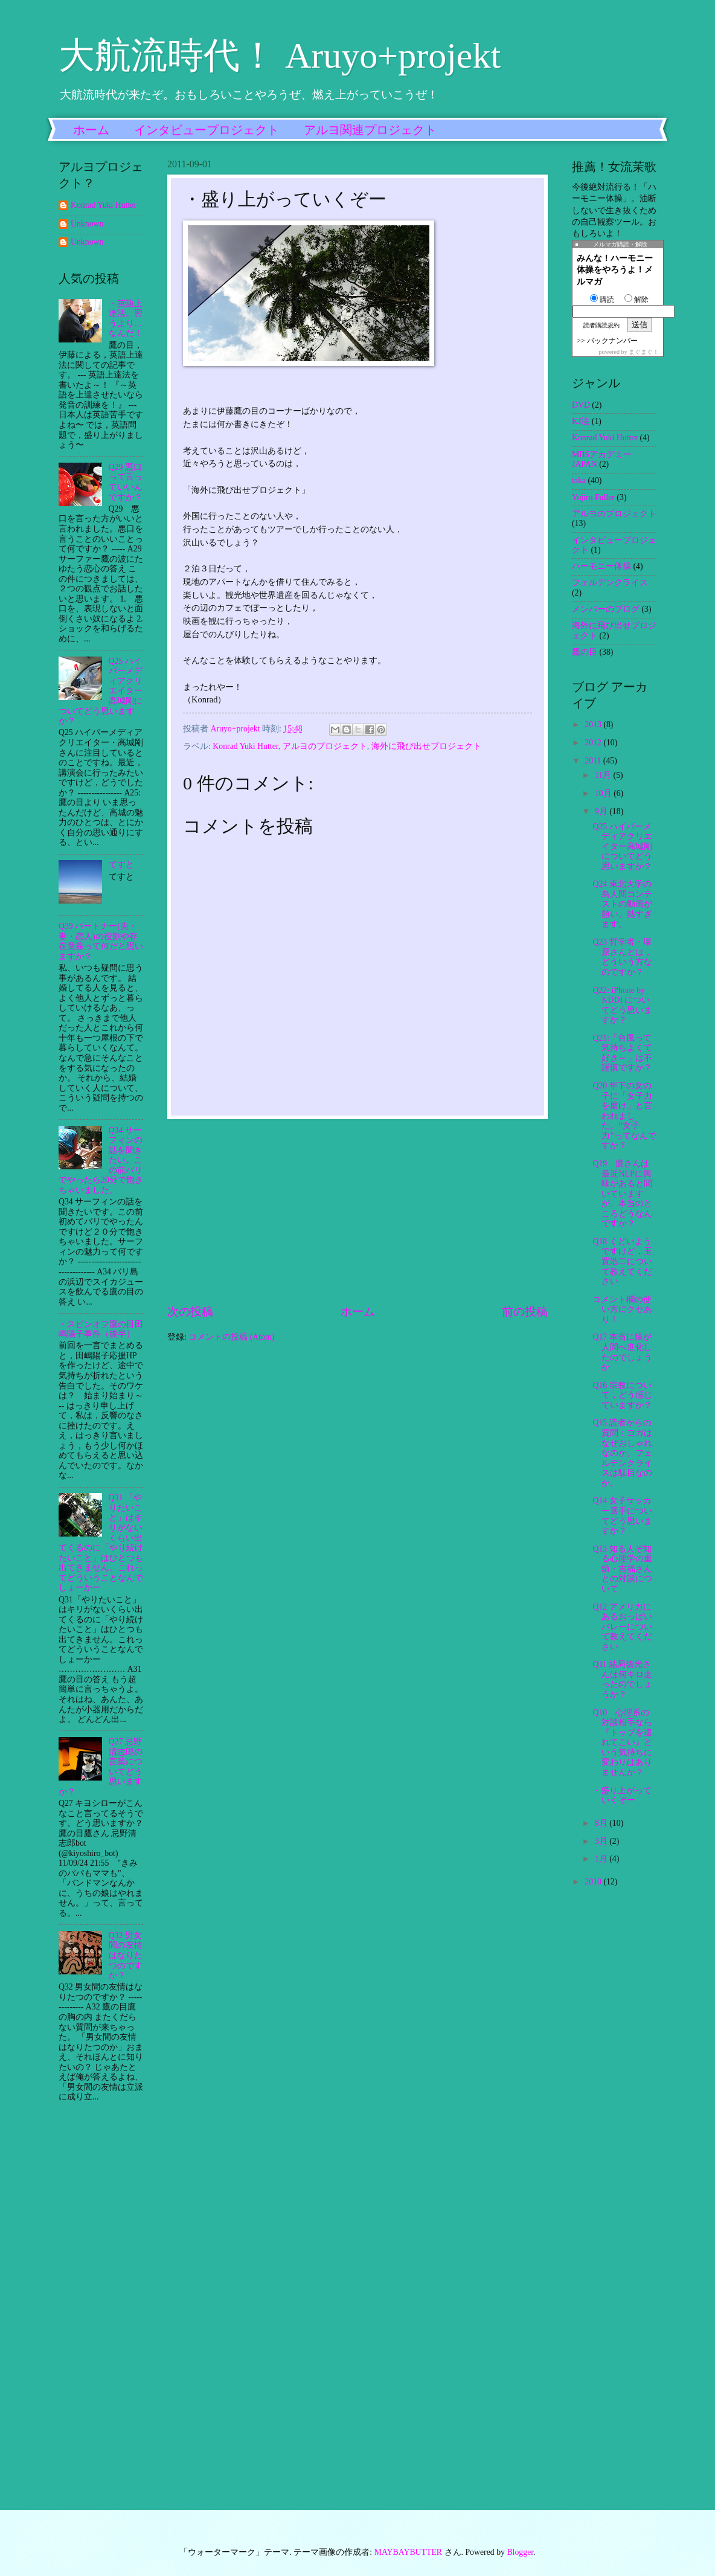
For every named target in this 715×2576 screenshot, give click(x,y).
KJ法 (580, 421)
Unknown (87, 223)
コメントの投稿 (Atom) (231, 1336)
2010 (594, 1881)
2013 (594, 724)
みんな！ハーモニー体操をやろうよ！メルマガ (615, 270)
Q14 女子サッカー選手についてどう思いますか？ (622, 1515)
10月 (604, 793)
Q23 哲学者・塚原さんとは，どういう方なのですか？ (622, 957)
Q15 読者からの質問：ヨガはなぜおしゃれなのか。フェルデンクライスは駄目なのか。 (622, 1452)
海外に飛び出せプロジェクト (426, 746)
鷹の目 (584, 652)
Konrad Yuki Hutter (245, 746)
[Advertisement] (357, 1211)
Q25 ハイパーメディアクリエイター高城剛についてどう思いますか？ (622, 846)
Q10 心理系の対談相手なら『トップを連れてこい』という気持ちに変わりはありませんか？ (622, 1742)
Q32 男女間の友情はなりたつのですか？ (126, 1955)
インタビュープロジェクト (206, 130)
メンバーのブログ (606, 609)
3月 (602, 1841)
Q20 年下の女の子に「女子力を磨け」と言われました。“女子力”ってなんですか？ (624, 1115)
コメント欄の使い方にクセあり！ (622, 1309)
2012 (594, 742)
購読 (602, 299)
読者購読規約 (601, 325)
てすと (121, 864)
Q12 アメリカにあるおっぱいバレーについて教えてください (622, 1626)
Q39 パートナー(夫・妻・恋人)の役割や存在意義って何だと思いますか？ (101, 941)
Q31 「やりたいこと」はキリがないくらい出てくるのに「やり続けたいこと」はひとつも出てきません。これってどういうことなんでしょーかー (101, 1542)
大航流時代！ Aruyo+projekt (280, 55)
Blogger (520, 2552)
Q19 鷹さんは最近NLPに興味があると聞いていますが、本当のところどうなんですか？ (622, 1193)
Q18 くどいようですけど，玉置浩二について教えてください (622, 1261)
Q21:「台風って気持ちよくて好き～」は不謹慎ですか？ (622, 1053)
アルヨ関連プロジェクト (370, 130)
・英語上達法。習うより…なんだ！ (126, 318)
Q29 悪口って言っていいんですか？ (126, 482)
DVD (581, 405)
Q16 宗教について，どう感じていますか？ (622, 1395)
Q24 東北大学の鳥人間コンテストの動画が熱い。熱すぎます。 (622, 903)
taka (579, 480)
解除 (636, 299)
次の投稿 (190, 1311)
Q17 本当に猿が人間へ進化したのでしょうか (622, 1352)
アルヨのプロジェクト (325, 746)
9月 (602, 811)
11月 (604, 775)
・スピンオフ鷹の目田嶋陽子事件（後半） (101, 1329)
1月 (602, 1858)
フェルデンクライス (610, 582)
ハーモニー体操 (601, 566)
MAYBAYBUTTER (408, 2552)
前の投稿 (525, 1311)
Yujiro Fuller (593, 497)
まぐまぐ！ (644, 351)
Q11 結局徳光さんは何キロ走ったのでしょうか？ (622, 1679)
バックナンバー (612, 340)
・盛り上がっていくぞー (622, 1795)
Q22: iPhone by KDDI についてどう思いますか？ (622, 1005)
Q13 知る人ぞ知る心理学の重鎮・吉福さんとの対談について (622, 1568)
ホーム (91, 130)
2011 (594, 760)
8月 (602, 1823)
